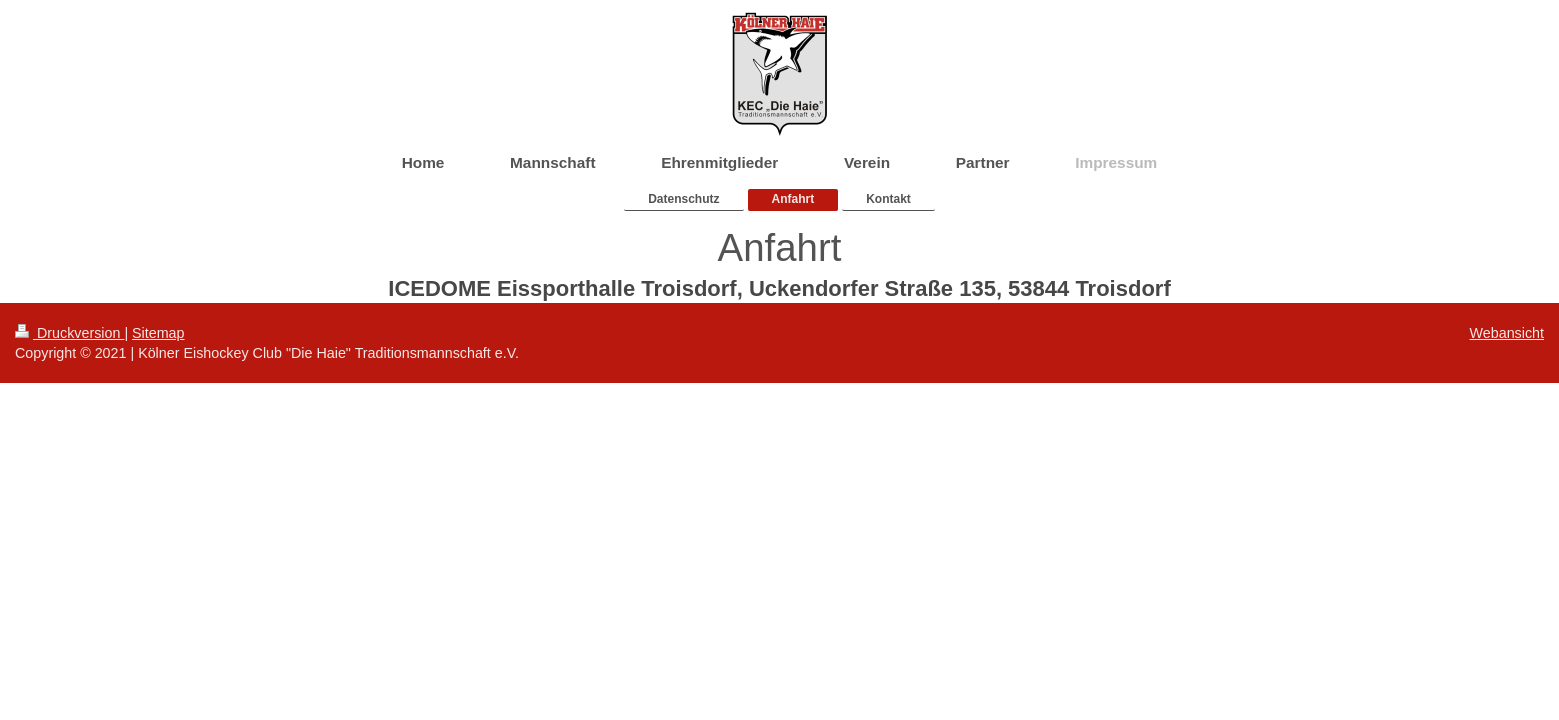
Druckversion (69, 333)
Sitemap (158, 333)
